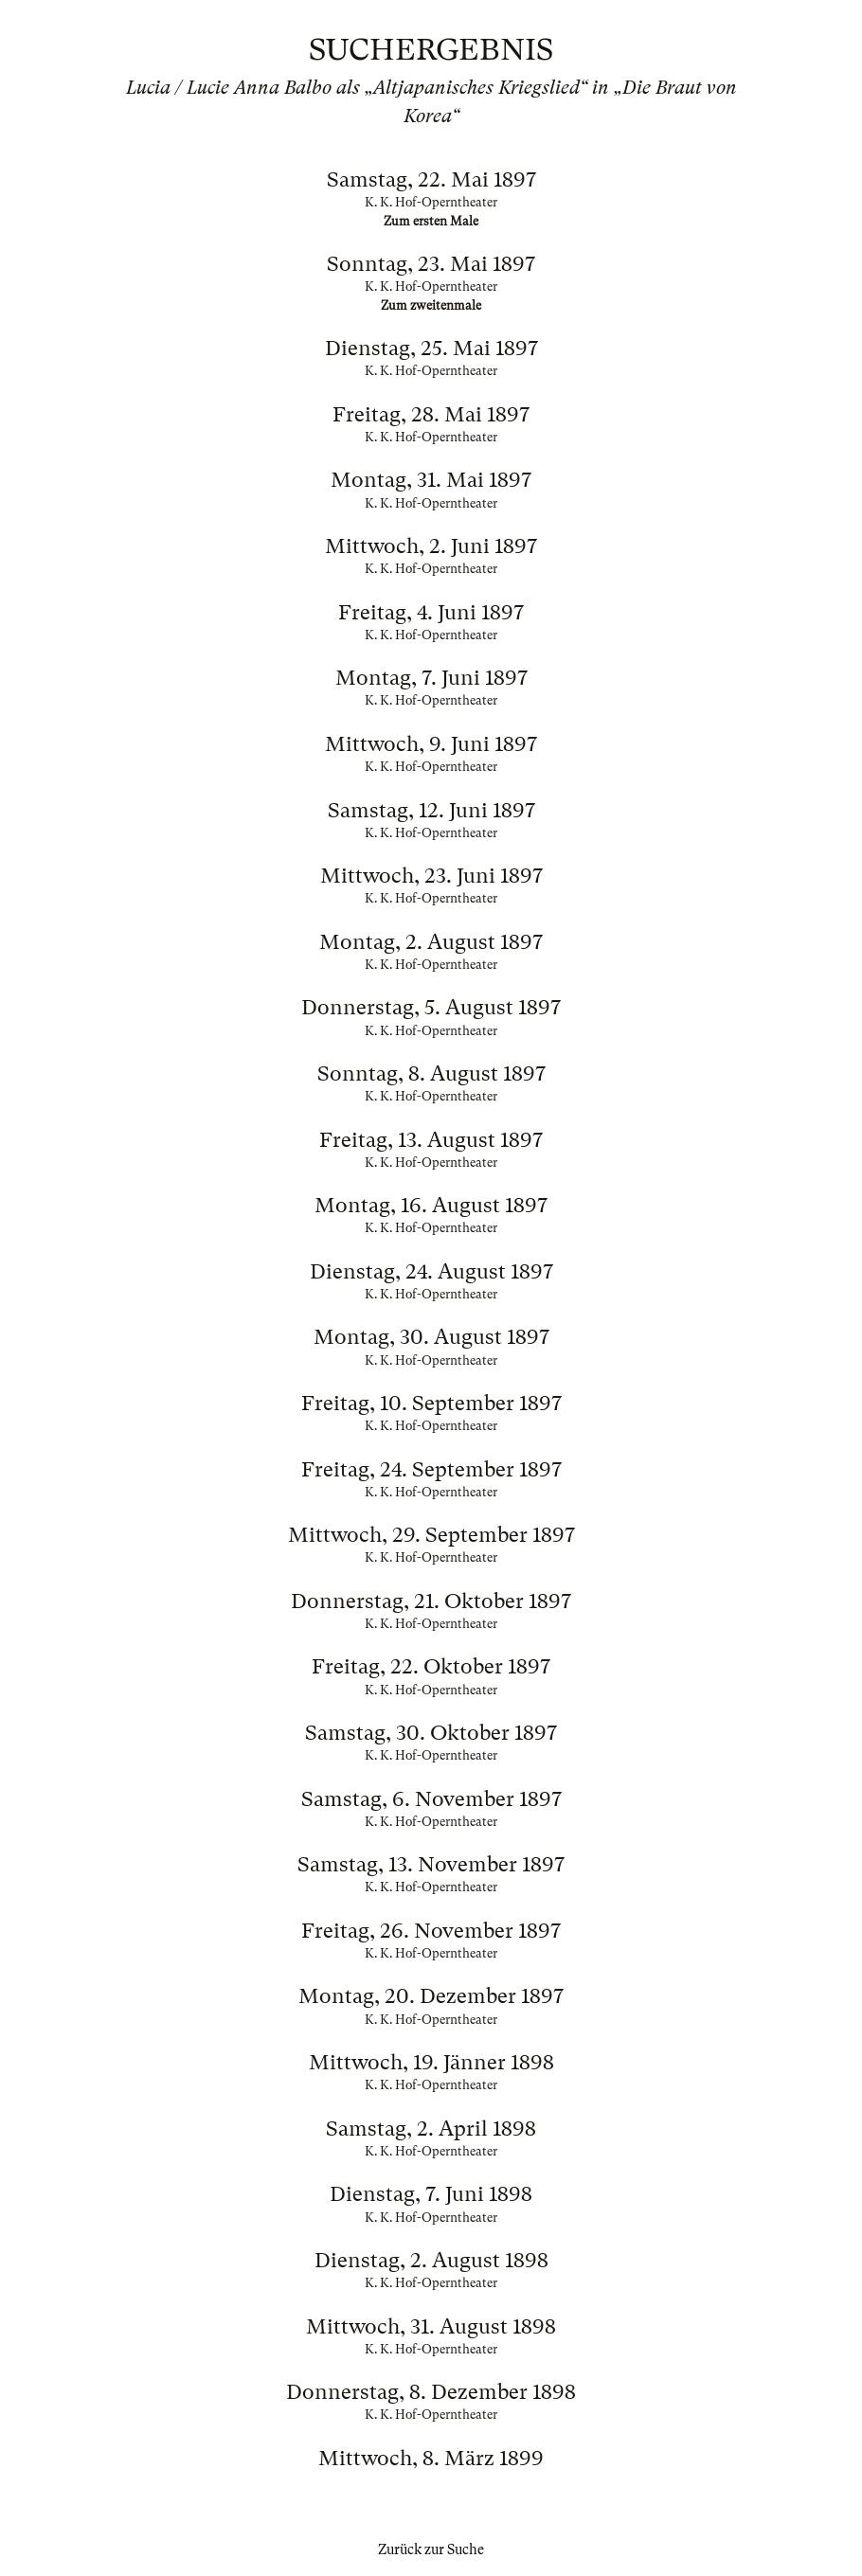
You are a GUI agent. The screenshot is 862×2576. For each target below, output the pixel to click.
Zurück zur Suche (431, 2549)
